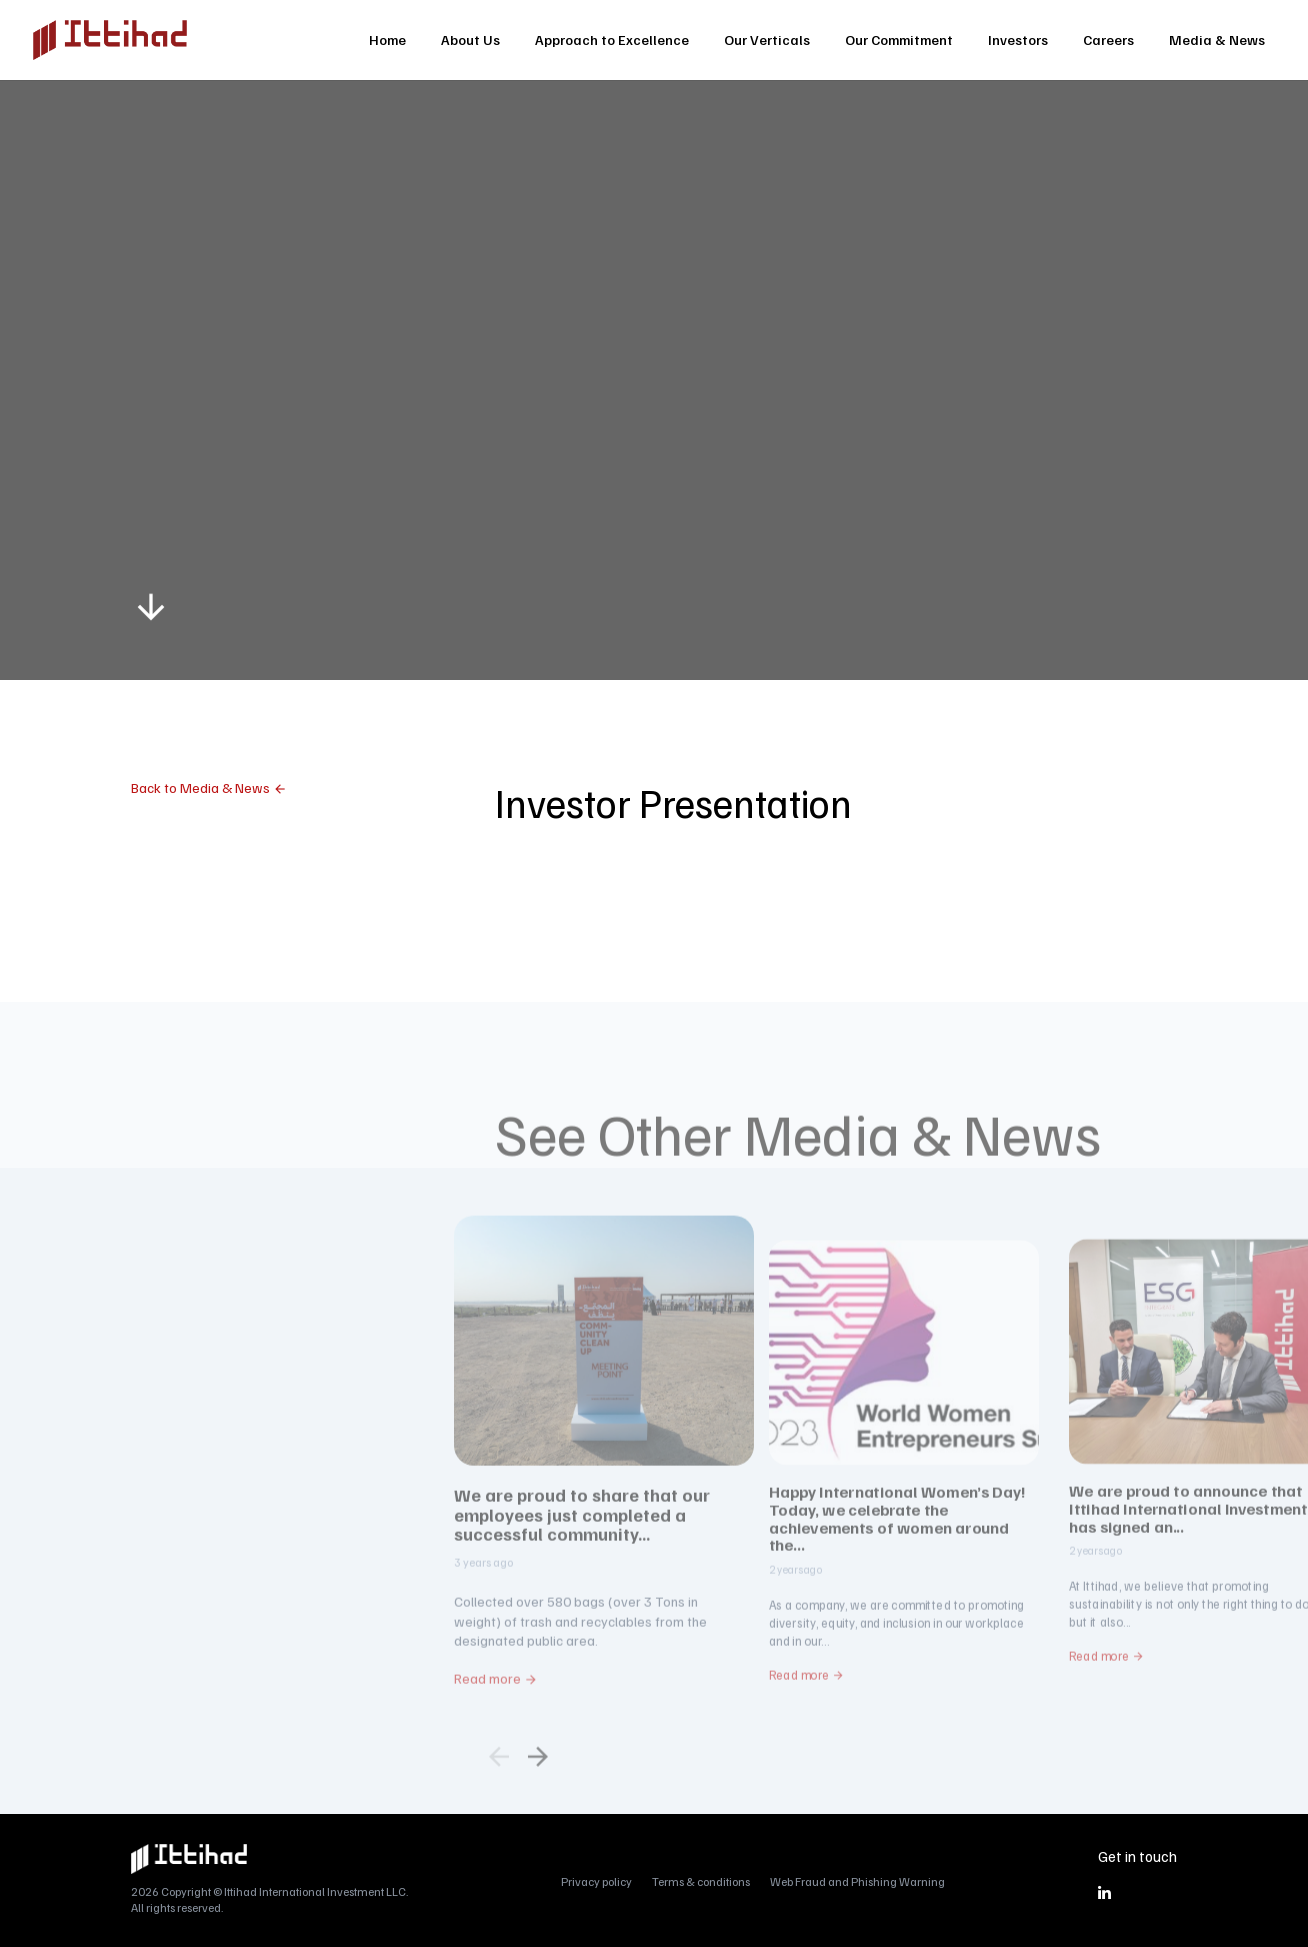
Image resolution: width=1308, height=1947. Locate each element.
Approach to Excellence (612, 39)
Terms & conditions (701, 1881)
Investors (1018, 39)
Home (387, 39)
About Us (470, 39)
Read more (487, 1726)
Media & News (1217, 39)
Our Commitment (899, 39)
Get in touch (1137, 1856)
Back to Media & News (200, 787)
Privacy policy (596, 1881)
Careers (1108, 39)
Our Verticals (767, 39)
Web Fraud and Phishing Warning (857, 1881)
